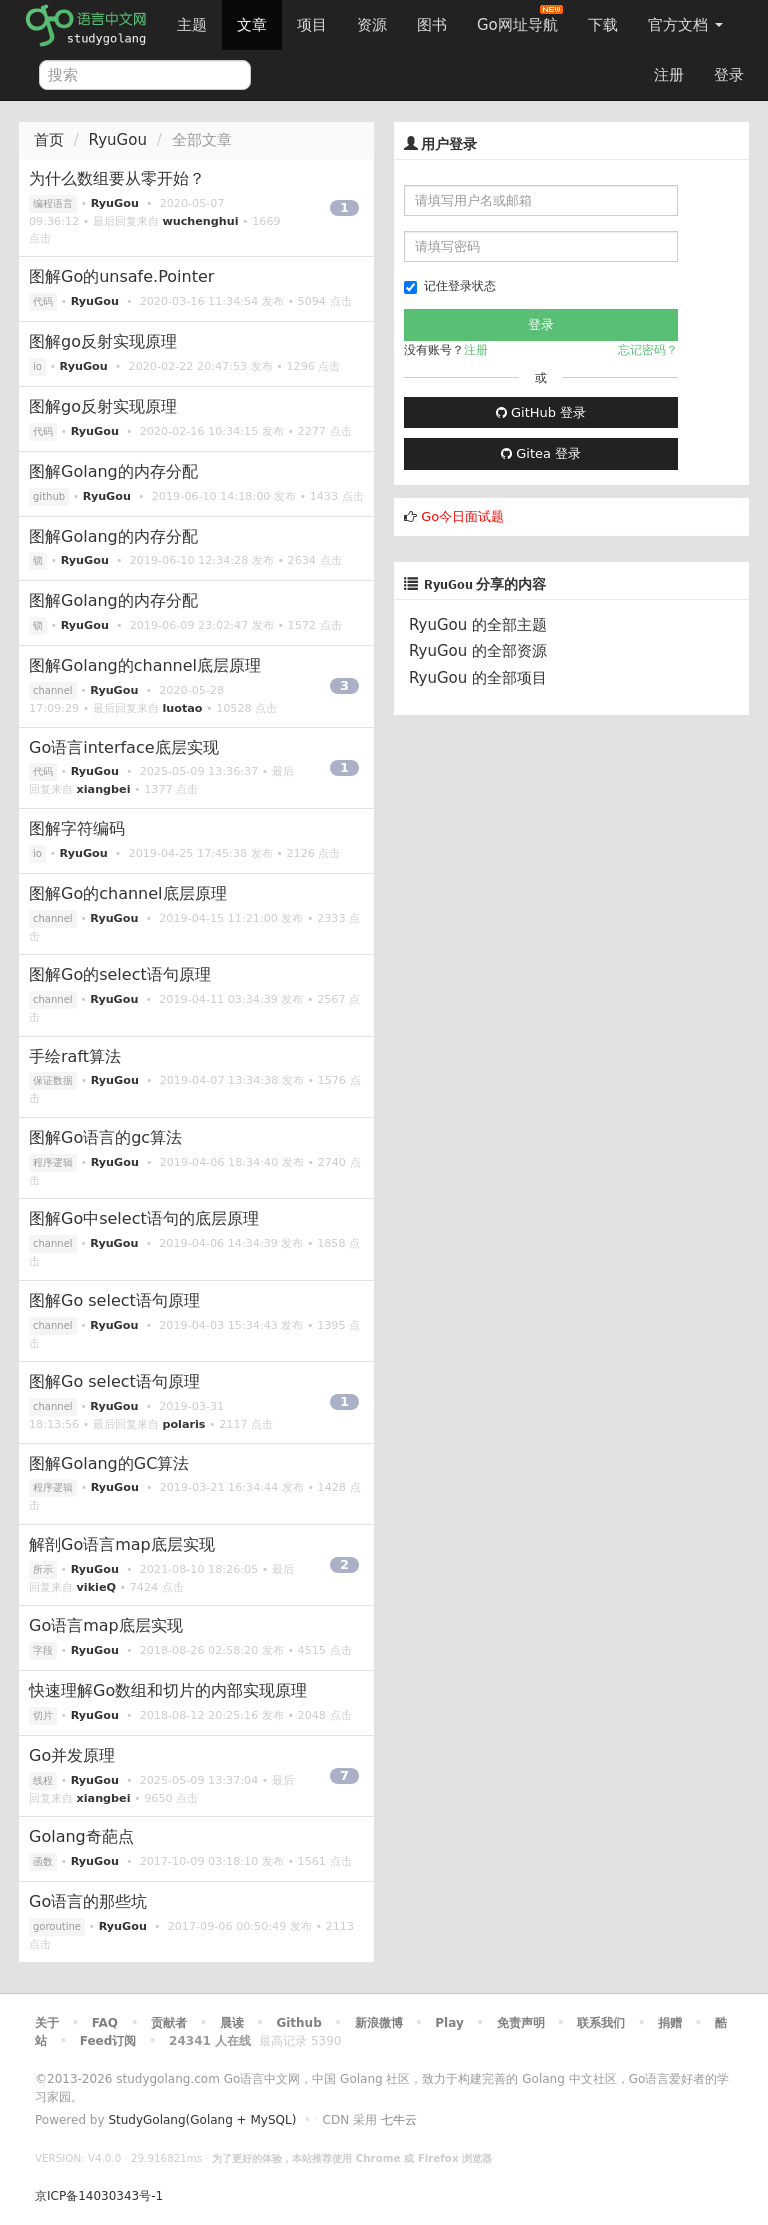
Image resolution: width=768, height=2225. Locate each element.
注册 (669, 75)
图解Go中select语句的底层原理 (144, 1218)
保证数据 (53, 1080)
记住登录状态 (450, 286)
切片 (43, 1715)
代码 (43, 301)
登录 (729, 75)
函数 (43, 1861)
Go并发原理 (72, 1755)
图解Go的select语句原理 (120, 974)
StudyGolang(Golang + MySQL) (202, 2120)
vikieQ (96, 1587)
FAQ (105, 2023)
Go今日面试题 (462, 516)
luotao (182, 708)
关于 (47, 2023)
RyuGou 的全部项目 (478, 678)
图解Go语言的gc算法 (105, 1137)
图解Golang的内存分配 (113, 471)
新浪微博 (379, 2023)
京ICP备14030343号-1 (99, 2196)
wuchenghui (200, 221)
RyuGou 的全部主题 (478, 625)
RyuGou (118, 140)
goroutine (57, 1926)
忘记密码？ (648, 350)
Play (449, 2023)
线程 (43, 1780)
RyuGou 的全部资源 (478, 651)
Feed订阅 (108, 2041)
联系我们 (601, 2023)
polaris (183, 1424)
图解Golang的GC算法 (109, 1463)
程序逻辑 (53, 1162)
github (49, 496)
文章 (252, 25)
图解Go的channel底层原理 (128, 893)
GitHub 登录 (541, 412)
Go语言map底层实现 (106, 1625)
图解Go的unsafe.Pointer (121, 276)
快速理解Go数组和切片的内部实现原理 (168, 1690)
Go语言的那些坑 (88, 1901)
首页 (49, 140)
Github (298, 2023)
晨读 (232, 2023)
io (37, 366)
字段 (43, 1650)
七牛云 (399, 2120)
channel (53, 690)
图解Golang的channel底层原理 (145, 665)
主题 (192, 25)
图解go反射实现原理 (103, 341)
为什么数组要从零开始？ (117, 178)
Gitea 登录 (541, 453)
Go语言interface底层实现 (124, 747)
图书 (432, 25)
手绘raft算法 (75, 1056)
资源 (372, 25)
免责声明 (521, 2023)
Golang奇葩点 (81, 1836)
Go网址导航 (520, 19)
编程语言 (53, 203)
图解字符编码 (77, 828)
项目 (312, 25)
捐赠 (670, 2023)
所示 (43, 1569)
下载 (603, 25)
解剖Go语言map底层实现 (122, 1544)
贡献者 (169, 2023)
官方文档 (685, 25)
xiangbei (104, 789)
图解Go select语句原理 (114, 1300)
